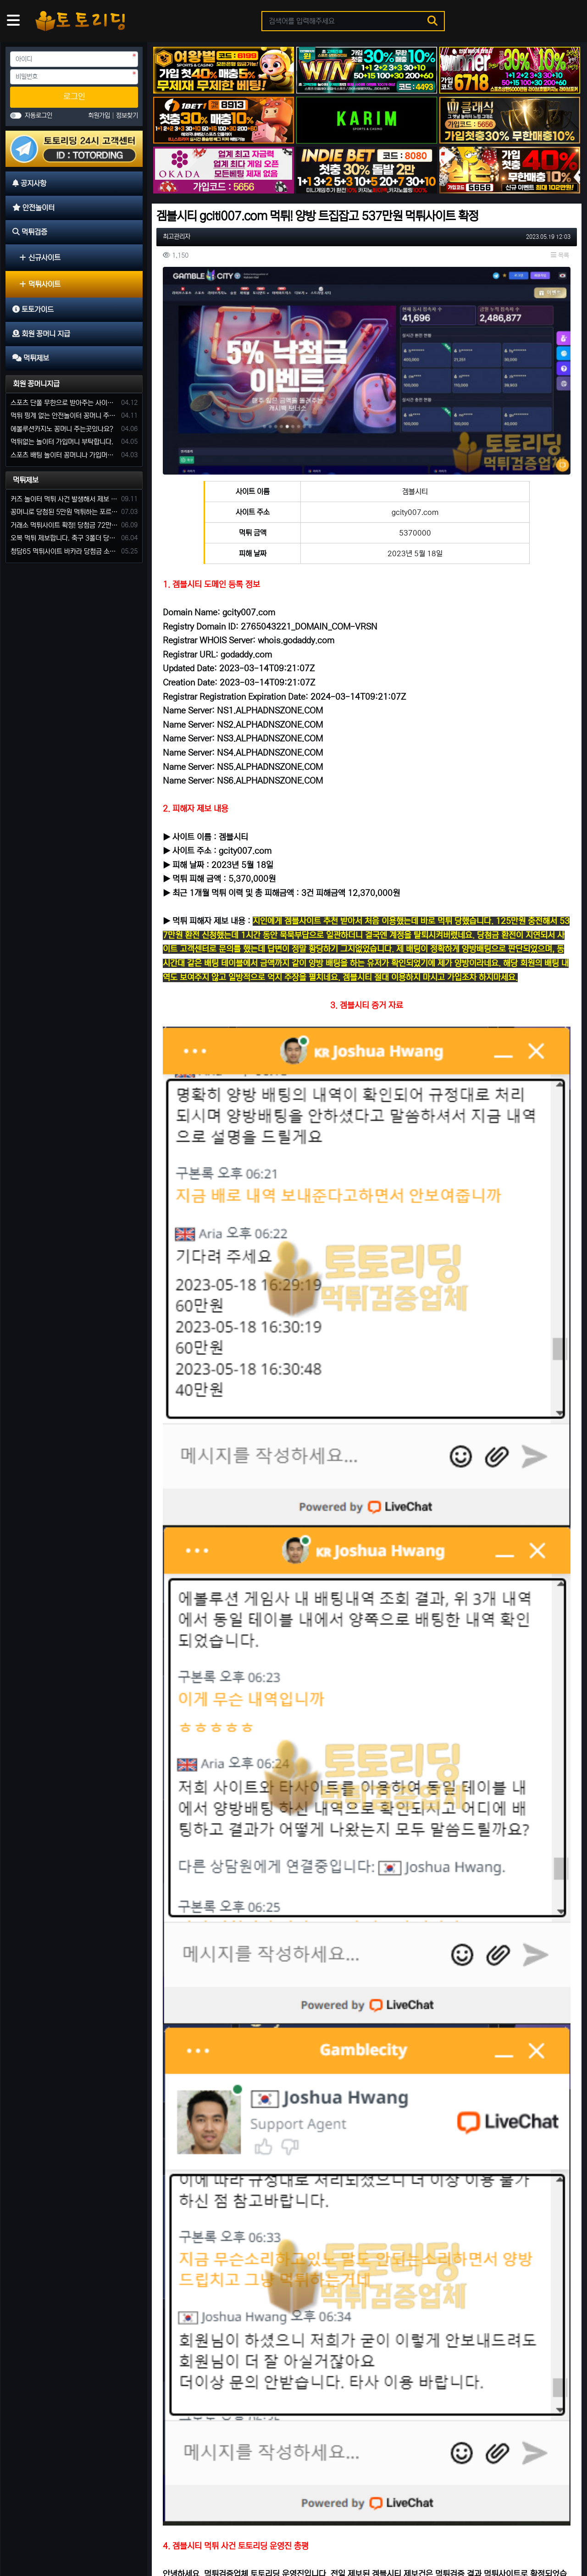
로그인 (74, 96)
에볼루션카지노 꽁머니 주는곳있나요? (62, 429)
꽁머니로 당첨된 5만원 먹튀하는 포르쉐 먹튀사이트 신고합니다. (64, 512)
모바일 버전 (555, 2540)
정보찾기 (127, 115)
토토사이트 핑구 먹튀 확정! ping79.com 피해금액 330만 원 (362, 2457)
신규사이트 (40, 258)
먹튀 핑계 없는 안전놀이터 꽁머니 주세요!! (64, 416)
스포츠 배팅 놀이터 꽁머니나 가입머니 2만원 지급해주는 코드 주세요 (64, 455)
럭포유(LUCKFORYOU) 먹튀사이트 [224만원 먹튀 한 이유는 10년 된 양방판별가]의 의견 (366, 2342)
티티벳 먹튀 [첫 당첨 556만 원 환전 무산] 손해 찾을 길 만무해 (366, 2227)
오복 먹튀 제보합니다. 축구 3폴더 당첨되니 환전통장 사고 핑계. (64, 538)
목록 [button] (560, 255)
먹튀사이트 (40, 284)
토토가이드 (135, 2540)
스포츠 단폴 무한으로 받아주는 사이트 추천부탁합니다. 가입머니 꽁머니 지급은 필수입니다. (64, 403)
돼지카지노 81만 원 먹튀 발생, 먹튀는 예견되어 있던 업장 (221, 2342)
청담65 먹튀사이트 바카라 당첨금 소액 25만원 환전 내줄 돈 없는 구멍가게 (64, 551)
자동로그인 (38, 115)
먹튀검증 (98, 2540)
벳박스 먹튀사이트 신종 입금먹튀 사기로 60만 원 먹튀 (217, 2457)
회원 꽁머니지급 (36, 384)
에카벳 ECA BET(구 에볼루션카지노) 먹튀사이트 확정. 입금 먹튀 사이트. (221, 2227)
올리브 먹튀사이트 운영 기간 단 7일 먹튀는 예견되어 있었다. (512, 2227)
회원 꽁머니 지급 (182, 2540)
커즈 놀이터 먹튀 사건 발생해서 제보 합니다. (64, 499)
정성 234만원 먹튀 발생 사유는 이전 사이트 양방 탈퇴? (508, 2457)
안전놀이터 (61, 2540)
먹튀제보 (26, 480)
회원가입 (100, 115)
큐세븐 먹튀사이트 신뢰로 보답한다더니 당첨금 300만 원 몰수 (512, 2342)
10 (430, 2497)
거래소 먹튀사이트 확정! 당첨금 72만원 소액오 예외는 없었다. (64, 525)
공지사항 (25, 2540)
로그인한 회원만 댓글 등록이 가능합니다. (366, 1958)
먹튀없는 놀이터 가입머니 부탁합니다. (62, 442)
